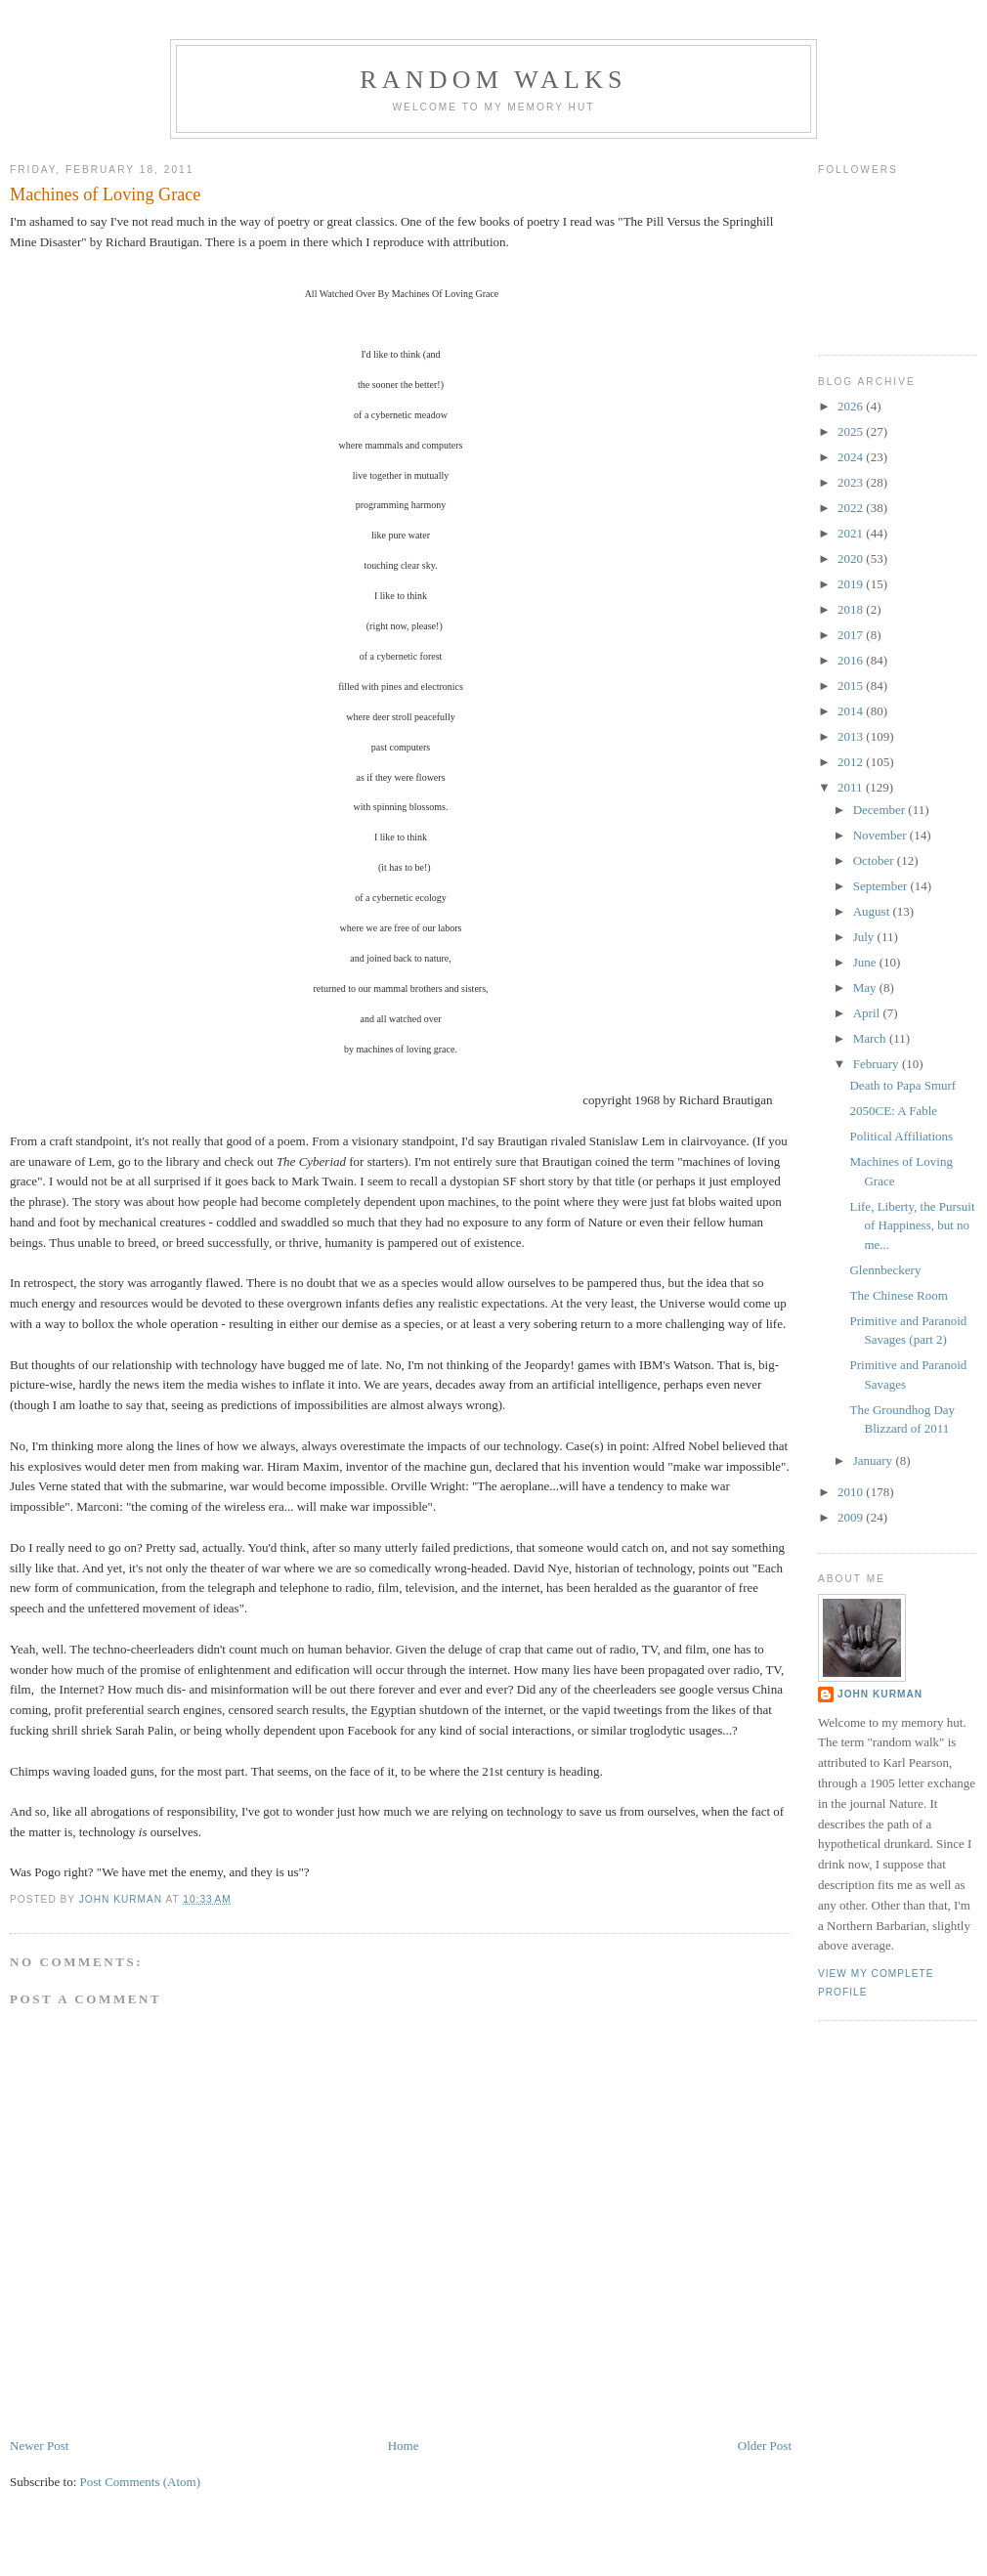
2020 (851, 558)
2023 (851, 482)
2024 (851, 457)
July (865, 936)
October (875, 860)
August (873, 911)
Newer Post (39, 2445)
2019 (851, 584)
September (882, 886)
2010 (851, 1491)
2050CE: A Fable (893, 1110)
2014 (851, 711)
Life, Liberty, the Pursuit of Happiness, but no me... (911, 1225)
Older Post (765, 2445)
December (881, 809)
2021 (851, 533)
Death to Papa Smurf (902, 1085)
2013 (851, 736)
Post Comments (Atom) (140, 2481)
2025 (851, 431)
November (881, 835)
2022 (851, 507)
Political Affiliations (901, 1136)
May (866, 987)
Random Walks (493, 79)
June (866, 962)
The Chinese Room (898, 1295)
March (871, 1038)
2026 (851, 406)
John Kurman (880, 1694)
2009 (851, 1517)
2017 (851, 634)
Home (403, 2445)
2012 (851, 761)
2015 (851, 685)
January (874, 1460)
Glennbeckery (885, 1270)
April (868, 1013)
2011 (851, 787)
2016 (851, 660)
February (877, 1063)
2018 (851, 609)
